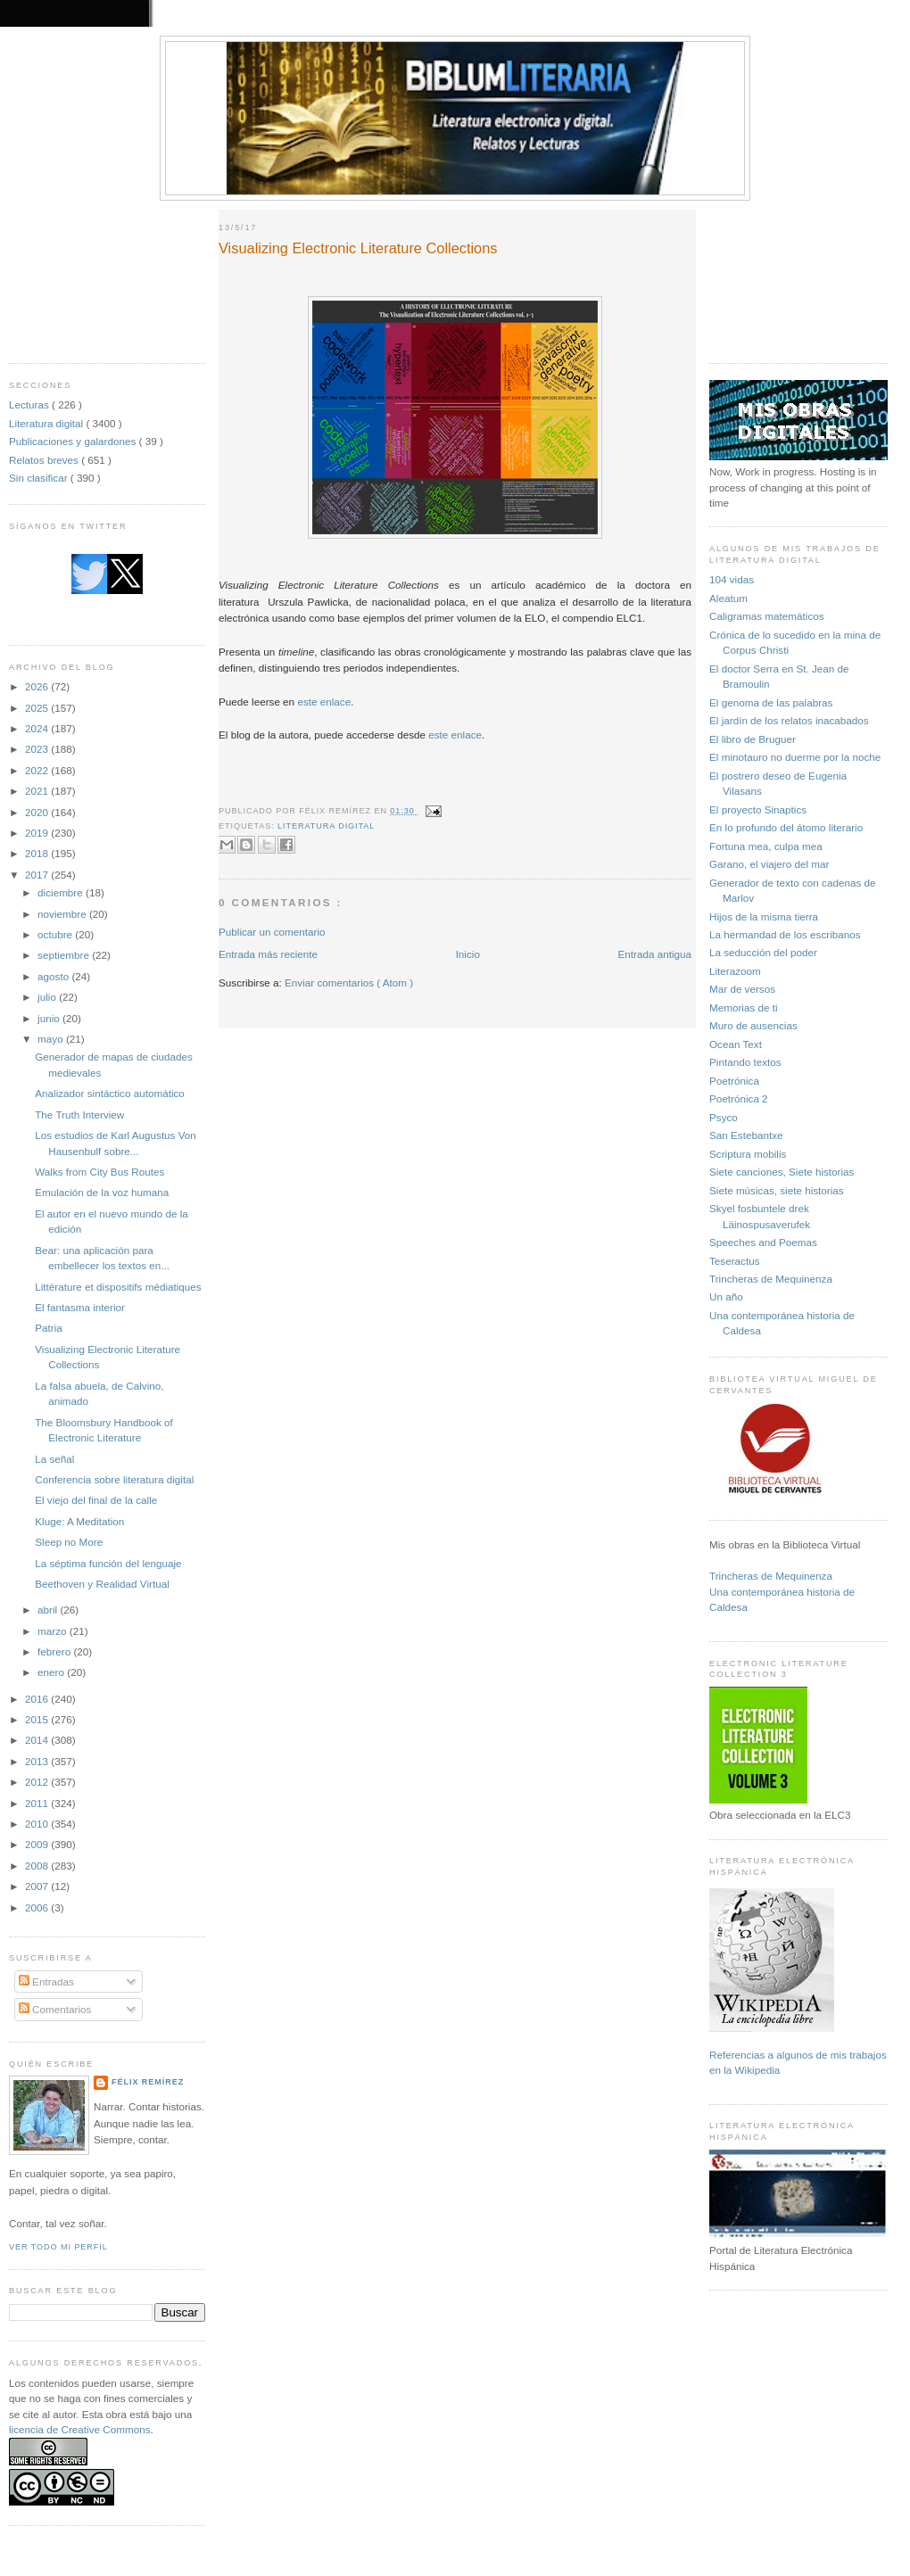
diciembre (61, 892)
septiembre (64, 955)
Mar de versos (742, 989)
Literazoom (735, 971)
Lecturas (30, 404)
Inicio (468, 954)
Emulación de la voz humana (102, 1192)
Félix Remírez (148, 2081)
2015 (38, 1719)
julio (48, 997)
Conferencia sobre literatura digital (114, 1479)
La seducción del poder (763, 952)
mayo (51, 1038)
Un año (726, 1296)
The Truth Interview (79, 1114)
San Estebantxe (746, 1135)
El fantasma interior (80, 1307)
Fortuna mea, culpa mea (766, 846)
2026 (38, 686)
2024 (38, 728)
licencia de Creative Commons (80, 2429)
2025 (38, 708)
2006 (38, 1907)
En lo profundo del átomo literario (786, 827)
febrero (55, 1651)
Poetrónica (734, 1080)
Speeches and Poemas (763, 1242)
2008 (38, 1865)
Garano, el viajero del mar (769, 864)
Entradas (46, 1981)
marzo (53, 1631)
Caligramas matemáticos (766, 616)
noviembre (63, 914)
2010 (38, 1823)
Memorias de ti (743, 1007)
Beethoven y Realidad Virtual (102, 1583)
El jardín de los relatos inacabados (789, 720)
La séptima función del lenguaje (108, 1563)
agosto (54, 976)
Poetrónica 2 (738, 1098)
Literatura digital (47, 423)
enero (52, 1672)
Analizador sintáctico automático (110, 1093)
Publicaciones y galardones (74, 441)
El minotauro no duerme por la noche (795, 757)
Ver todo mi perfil (58, 2246)
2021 (38, 791)
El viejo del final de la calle (96, 1500)
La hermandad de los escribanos (785, 934)
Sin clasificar (39, 477)
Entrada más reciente (268, 954)
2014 (38, 1740)
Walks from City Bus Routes (99, 1171)
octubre (56, 934)
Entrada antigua (654, 954)
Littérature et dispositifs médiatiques (118, 1286)
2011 (38, 1803)
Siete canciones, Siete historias (781, 1171)
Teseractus (734, 1261)
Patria (48, 1327)
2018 (38, 853)
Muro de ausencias (753, 1025)
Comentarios (55, 2009)
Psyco (723, 1117)
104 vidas (731, 579)
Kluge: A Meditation (79, 1521)
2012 (38, 1782)
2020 (38, 812)
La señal (54, 1459)
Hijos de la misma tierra (763, 916)
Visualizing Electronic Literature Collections (358, 248)
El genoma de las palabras (770, 702)
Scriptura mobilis (747, 1154)
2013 (38, 1761)
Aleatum (728, 598)
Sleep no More (69, 1542)
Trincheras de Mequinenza (770, 1278)
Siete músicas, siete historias (776, 1190)
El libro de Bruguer (752, 739)
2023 (38, 749)
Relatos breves (45, 460)
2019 (38, 832)
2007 (38, 1886)
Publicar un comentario (272, 931)
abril (48, 1609)
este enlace (324, 701)
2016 (38, 1699)
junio (49, 1018)
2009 (38, 1844)
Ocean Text (735, 1044)
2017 (38, 874)
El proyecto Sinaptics (758, 809)
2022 (38, 770)
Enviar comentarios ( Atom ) (349, 982)
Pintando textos (745, 1062)
